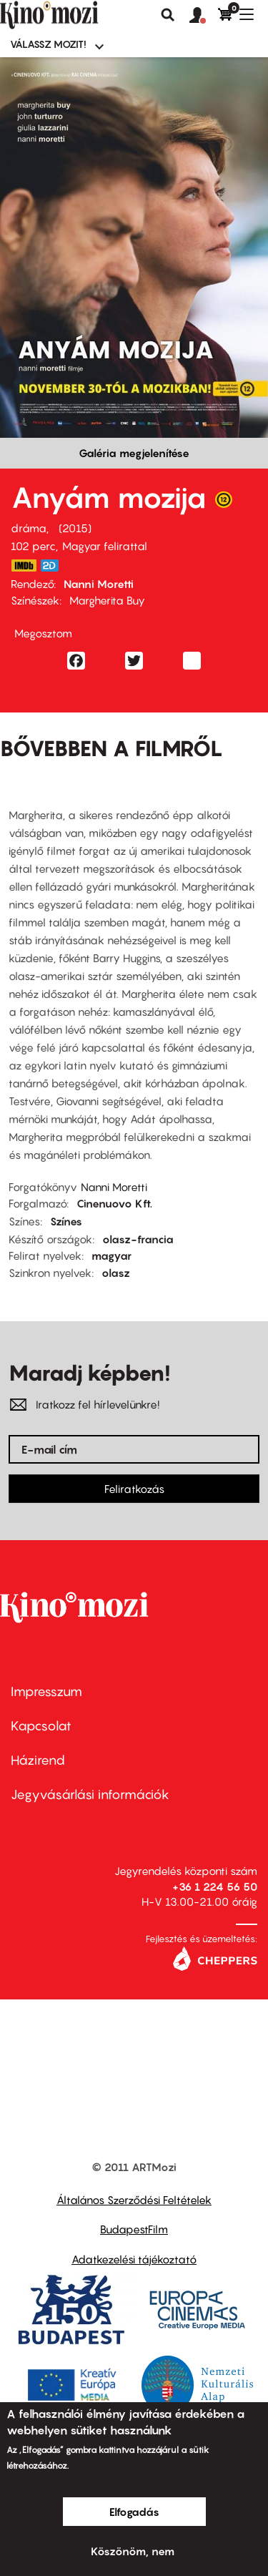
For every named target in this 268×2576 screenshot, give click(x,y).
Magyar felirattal (104, 545)
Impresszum (46, 1691)
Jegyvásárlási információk (90, 1794)
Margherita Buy (107, 600)
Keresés (168, 15)
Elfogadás (134, 2511)
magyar (111, 1255)
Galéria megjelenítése (134, 452)
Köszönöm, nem (132, 2551)
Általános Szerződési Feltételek (134, 2199)
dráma (28, 527)
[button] (203, 15)
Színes (66, 1221)
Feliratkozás (134, 1488)
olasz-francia (138, 1239)
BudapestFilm (134, 2229)
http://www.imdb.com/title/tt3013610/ (23, 565)
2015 (75, 527)
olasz (115, 1272)
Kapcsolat (41, 1725)
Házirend (38, 1760)
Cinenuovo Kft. (114, 1203)
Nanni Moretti (99, 583)
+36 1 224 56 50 (214, 1886)
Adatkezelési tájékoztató (134, 2259)
